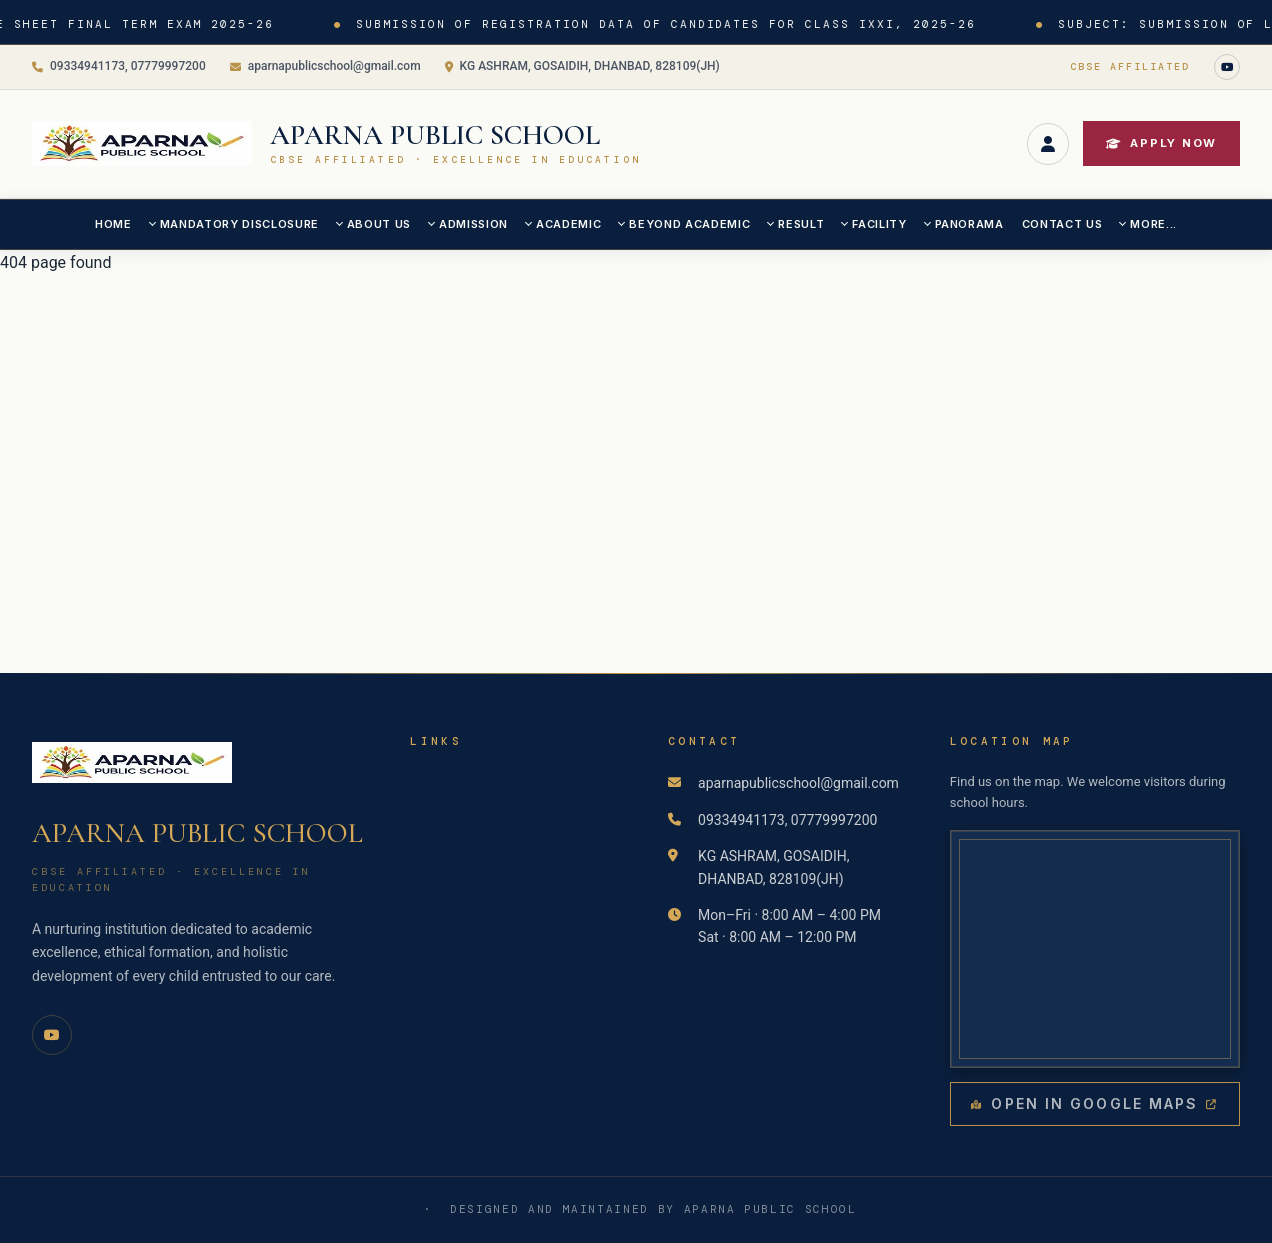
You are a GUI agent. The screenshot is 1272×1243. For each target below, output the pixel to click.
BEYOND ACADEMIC (689, 224)
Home (113, 224)
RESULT (801, 224)
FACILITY (879, 224)
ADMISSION (473, 224)
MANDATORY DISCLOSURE (239, 224)
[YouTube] (1227, 67)
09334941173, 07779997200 (119, 66)
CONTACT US (1062, 224)
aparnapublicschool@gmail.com (325, 66)
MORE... (1153, 224)
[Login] (1048, 144)
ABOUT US (379, 224)
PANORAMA (969, 224)
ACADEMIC (568, 224)
